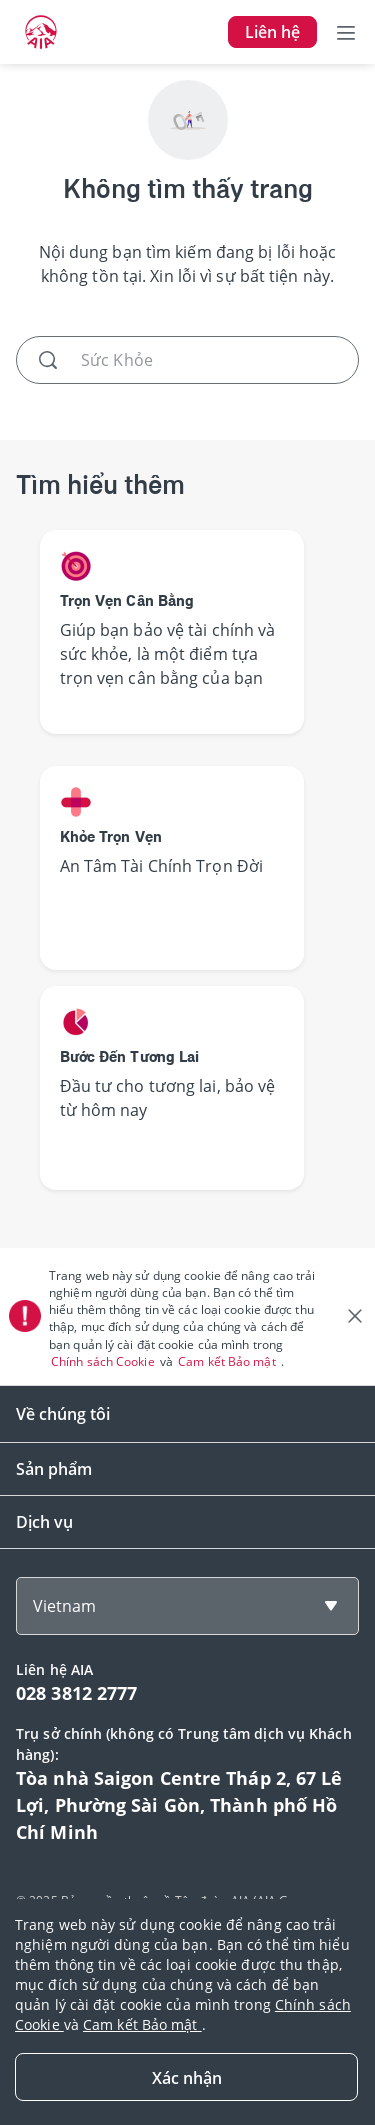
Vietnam (64, 1606)
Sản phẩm (54, 1469)
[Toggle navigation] (346, 32)
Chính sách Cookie (104, 1361)
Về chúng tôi (63, 1414)
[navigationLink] (41, 32)
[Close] (186, 2077)
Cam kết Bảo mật (228, 1361)
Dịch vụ (44, 1522)
